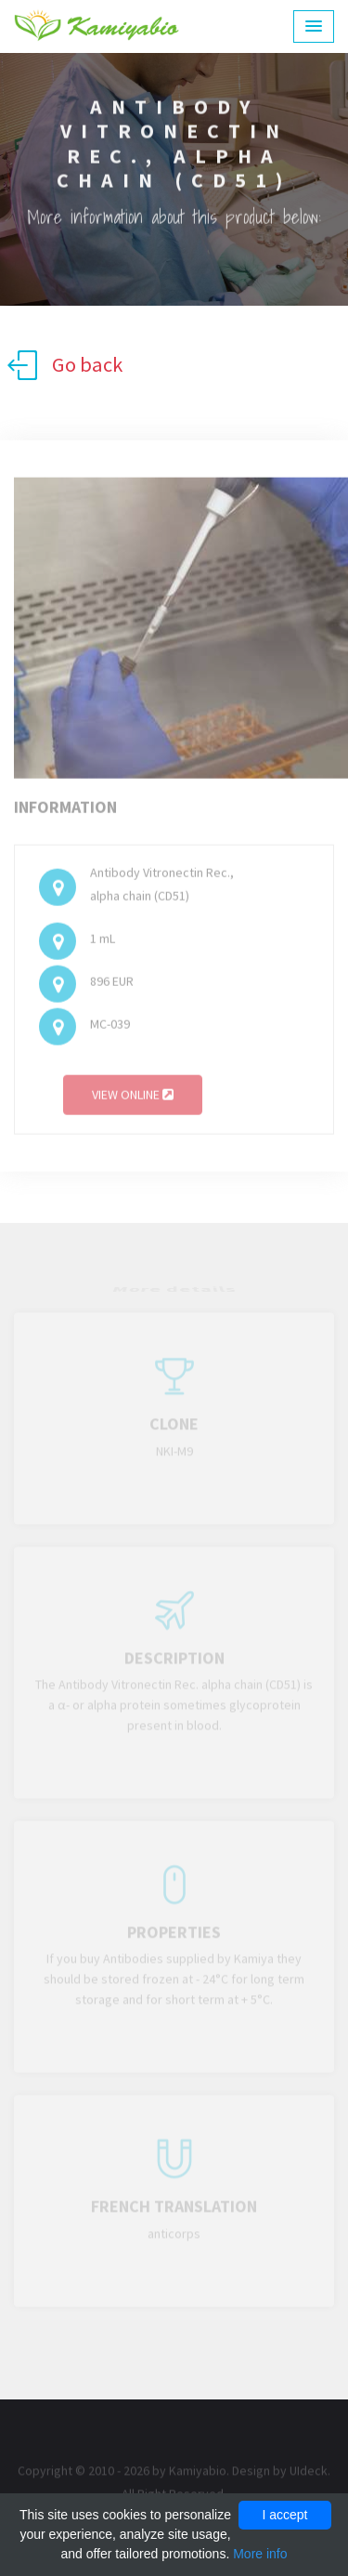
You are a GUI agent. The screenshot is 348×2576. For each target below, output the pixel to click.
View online (133, 1098)
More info (260, 2553)
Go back (64, 365)
